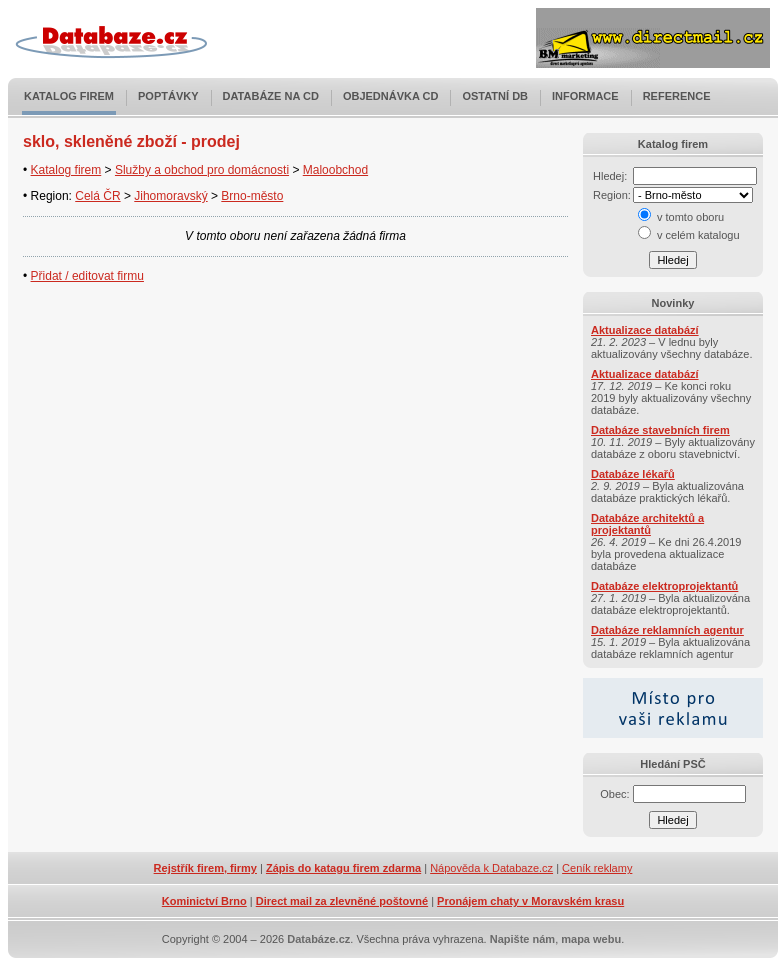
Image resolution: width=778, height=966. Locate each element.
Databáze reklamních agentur (667, 630)
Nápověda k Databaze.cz (491, 868)
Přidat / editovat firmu (87, 276)
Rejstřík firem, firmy (205, 868)
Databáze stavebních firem (660, 430)
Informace (585, 96)
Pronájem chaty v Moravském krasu (530, 901)
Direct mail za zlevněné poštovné (342, 901)
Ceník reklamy (597, 868)
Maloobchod (335, 170)
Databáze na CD (271, 96)
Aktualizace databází (645, 330)
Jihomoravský (170, 196)
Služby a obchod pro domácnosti (202, 170)
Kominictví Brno (204, 901)
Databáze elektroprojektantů (664, 586)
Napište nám (522, 939)
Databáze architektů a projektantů (647, 524)
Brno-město (252, 196)
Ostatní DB (495, 96)
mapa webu (591, 939)
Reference (677, 96)
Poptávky (168, 96)
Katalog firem (69, 96)
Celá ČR (97, 196)
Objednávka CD (391, 96)
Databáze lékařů (633, 474)
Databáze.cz (318, 939)
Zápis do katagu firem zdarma (343, 868)
